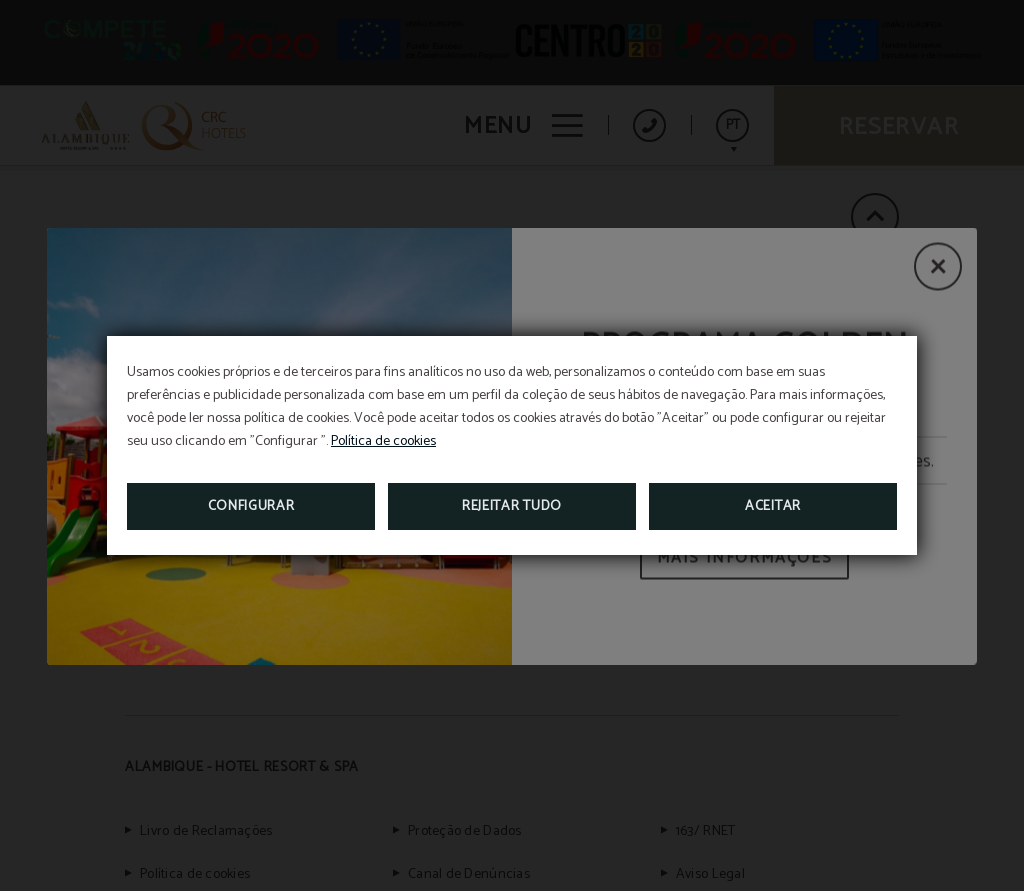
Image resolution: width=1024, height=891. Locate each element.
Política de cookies (383, 441)
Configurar (251, 506)
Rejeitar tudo (512, 506)
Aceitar (773, 506)
